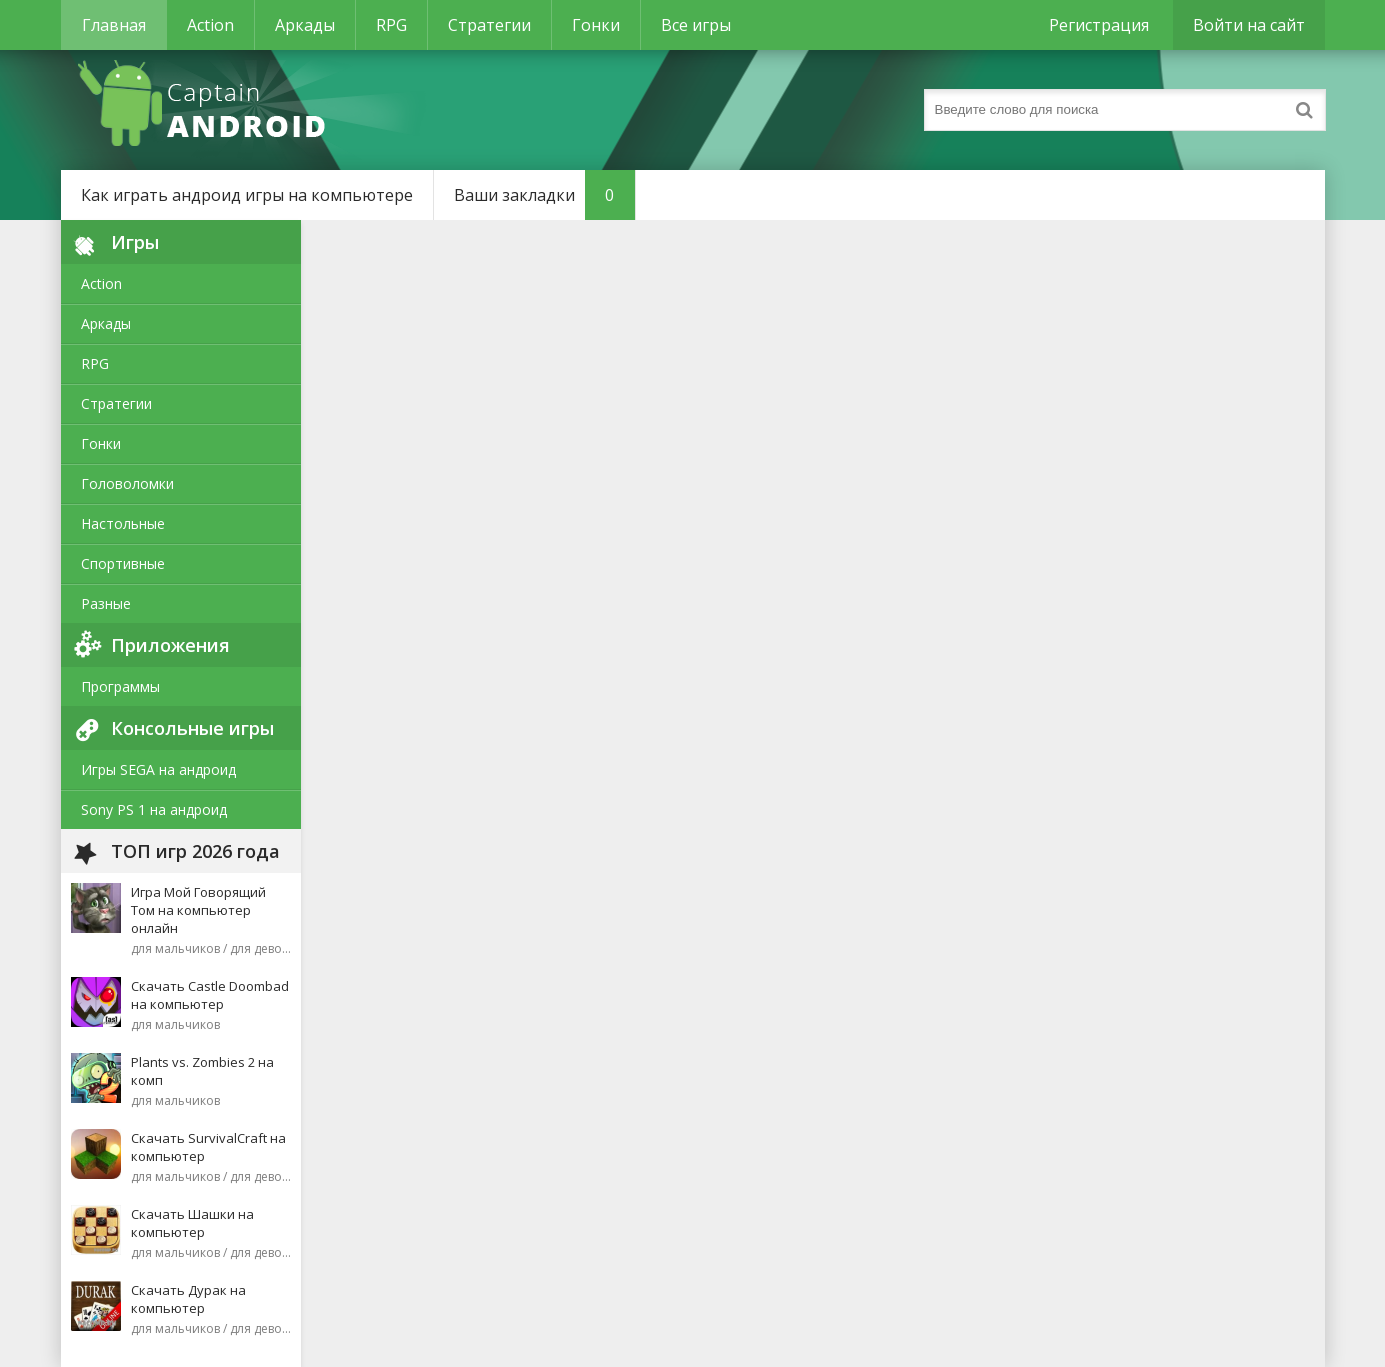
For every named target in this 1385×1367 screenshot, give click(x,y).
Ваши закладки (544, 195)
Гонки (596, 25)
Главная (114, 25)
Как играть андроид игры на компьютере (247, 195)
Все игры (696, 25)
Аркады (305, 25)
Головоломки (127, 483)
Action (210, 25)
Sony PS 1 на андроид (154, 809)
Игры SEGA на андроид (158, 769)
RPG (391, 25)
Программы (120, 686)
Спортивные (123, 563)
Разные (106, 603)
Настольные (123, 523)
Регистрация (1099, 25)
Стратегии (489, 25)
